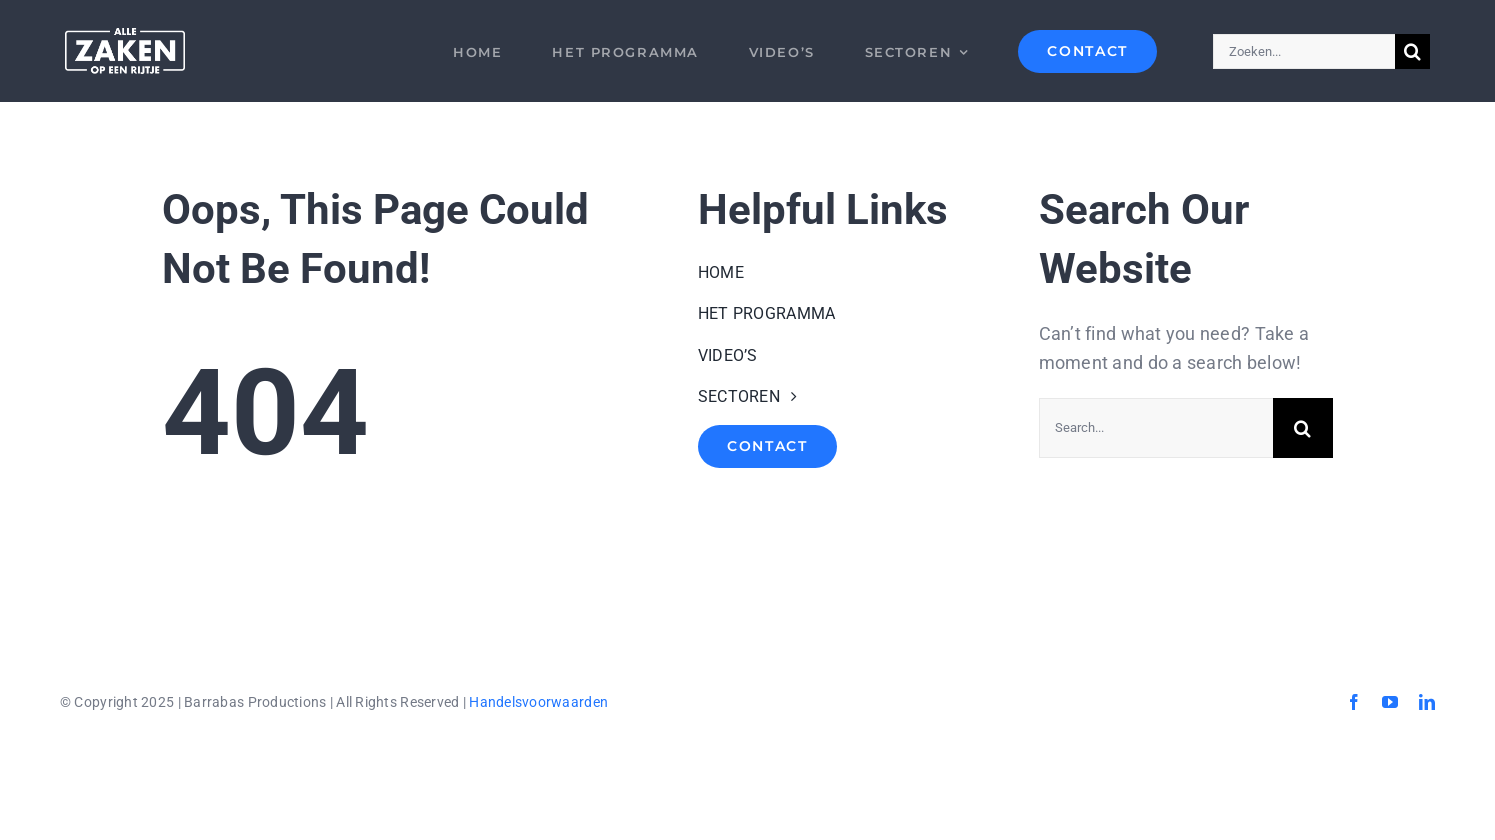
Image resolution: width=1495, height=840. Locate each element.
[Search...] (1156, 428)
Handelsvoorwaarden (538, 702)
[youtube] (1390, 702)
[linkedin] (1427, 702)
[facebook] (1354, 702)
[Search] (1412, 51)
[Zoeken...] (1304, 51)
